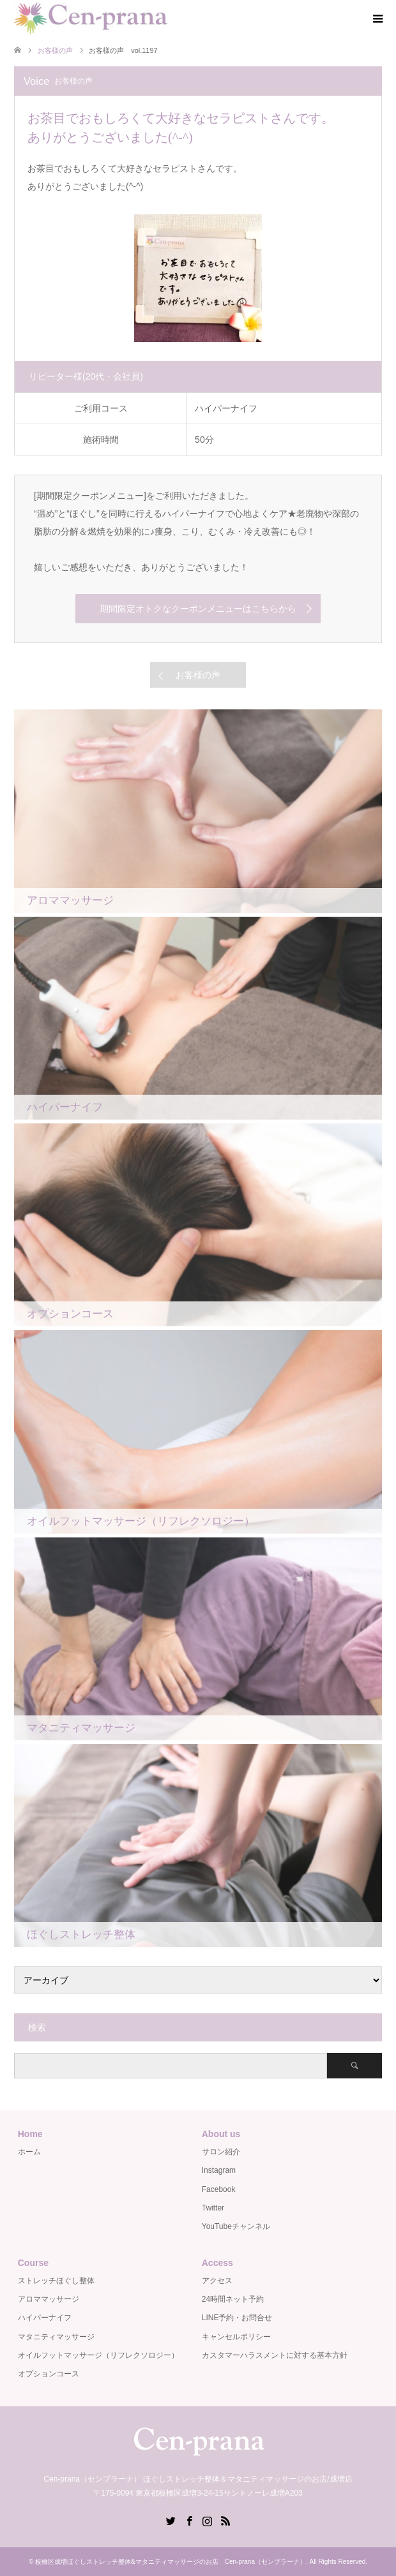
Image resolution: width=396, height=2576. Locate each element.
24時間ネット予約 (233, 2299)
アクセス (217, 2280)
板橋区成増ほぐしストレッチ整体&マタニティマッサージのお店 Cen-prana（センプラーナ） (170, 2561)
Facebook (219, 2189)
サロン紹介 (221, 2151)
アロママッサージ (48, 2299)
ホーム (29, 2151)
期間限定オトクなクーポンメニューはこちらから (198, 608)
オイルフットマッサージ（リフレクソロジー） (98, 2355)
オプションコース (48, 2373)
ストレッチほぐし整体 (56, 2280)
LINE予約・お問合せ (237, 2317)
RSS (225, 2520)
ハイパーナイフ (45, 2317)
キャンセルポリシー (236, 2336)
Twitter (213, 2207)
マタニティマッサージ (56, 2336)
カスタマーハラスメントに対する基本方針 (274, 2355)
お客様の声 (198, 675)
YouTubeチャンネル (236, 2226)
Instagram (219, 2170)
